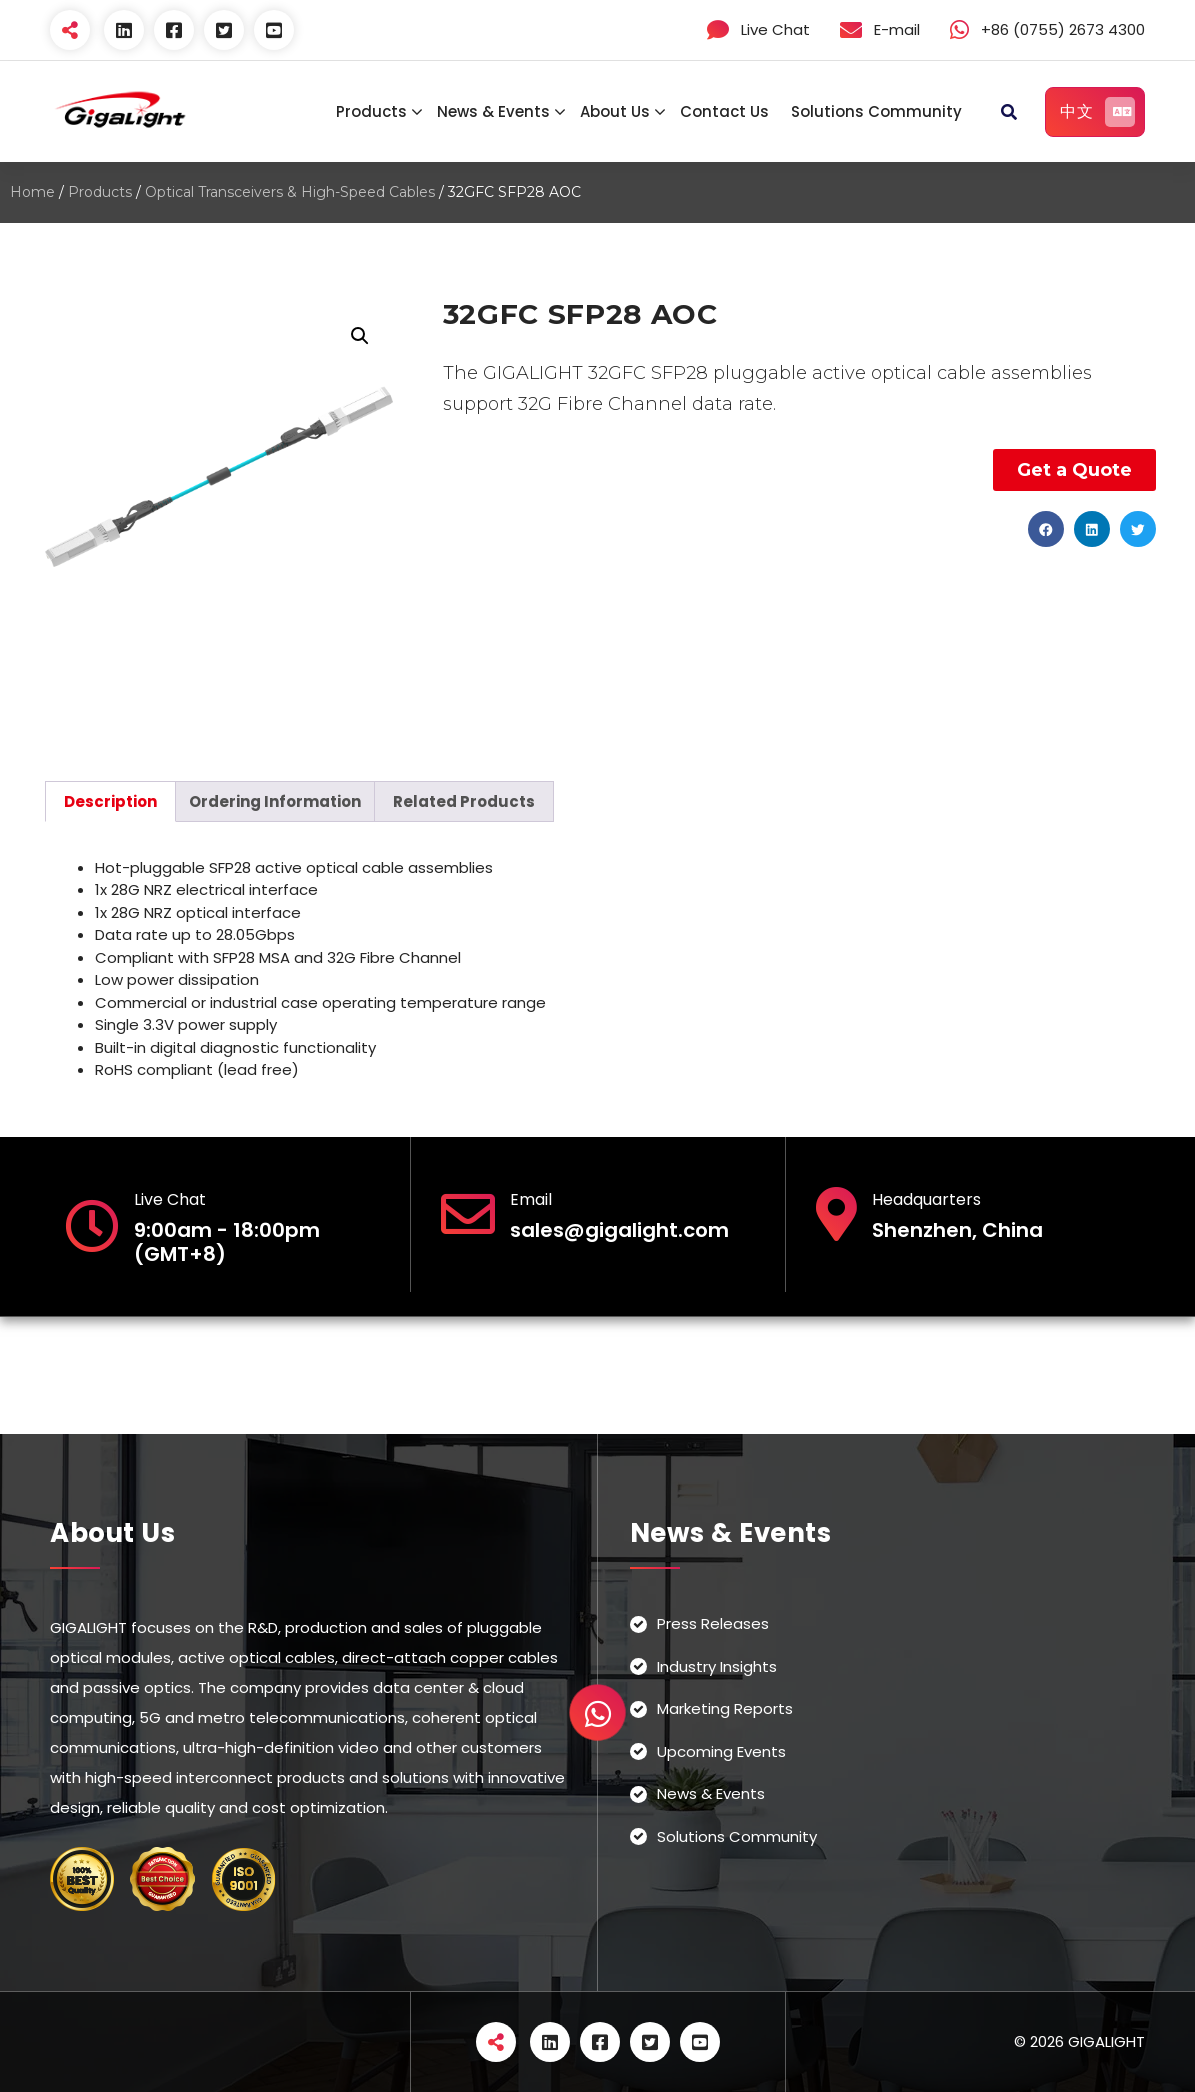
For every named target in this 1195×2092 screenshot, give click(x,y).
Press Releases (713, 1623)
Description (110, 801)
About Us (615, 111)
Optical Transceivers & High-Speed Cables (290, 192)
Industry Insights (717, 1666)
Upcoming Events (721, 1751)
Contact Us (724, 111)
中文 (1097, 112)
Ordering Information (275, 801)
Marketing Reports (725, 1708)
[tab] (110, 801)
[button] (1046, 529)
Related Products (464, 801)
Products (371, 111)
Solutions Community (876, 111)
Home (32, 192)
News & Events (493, 111)
